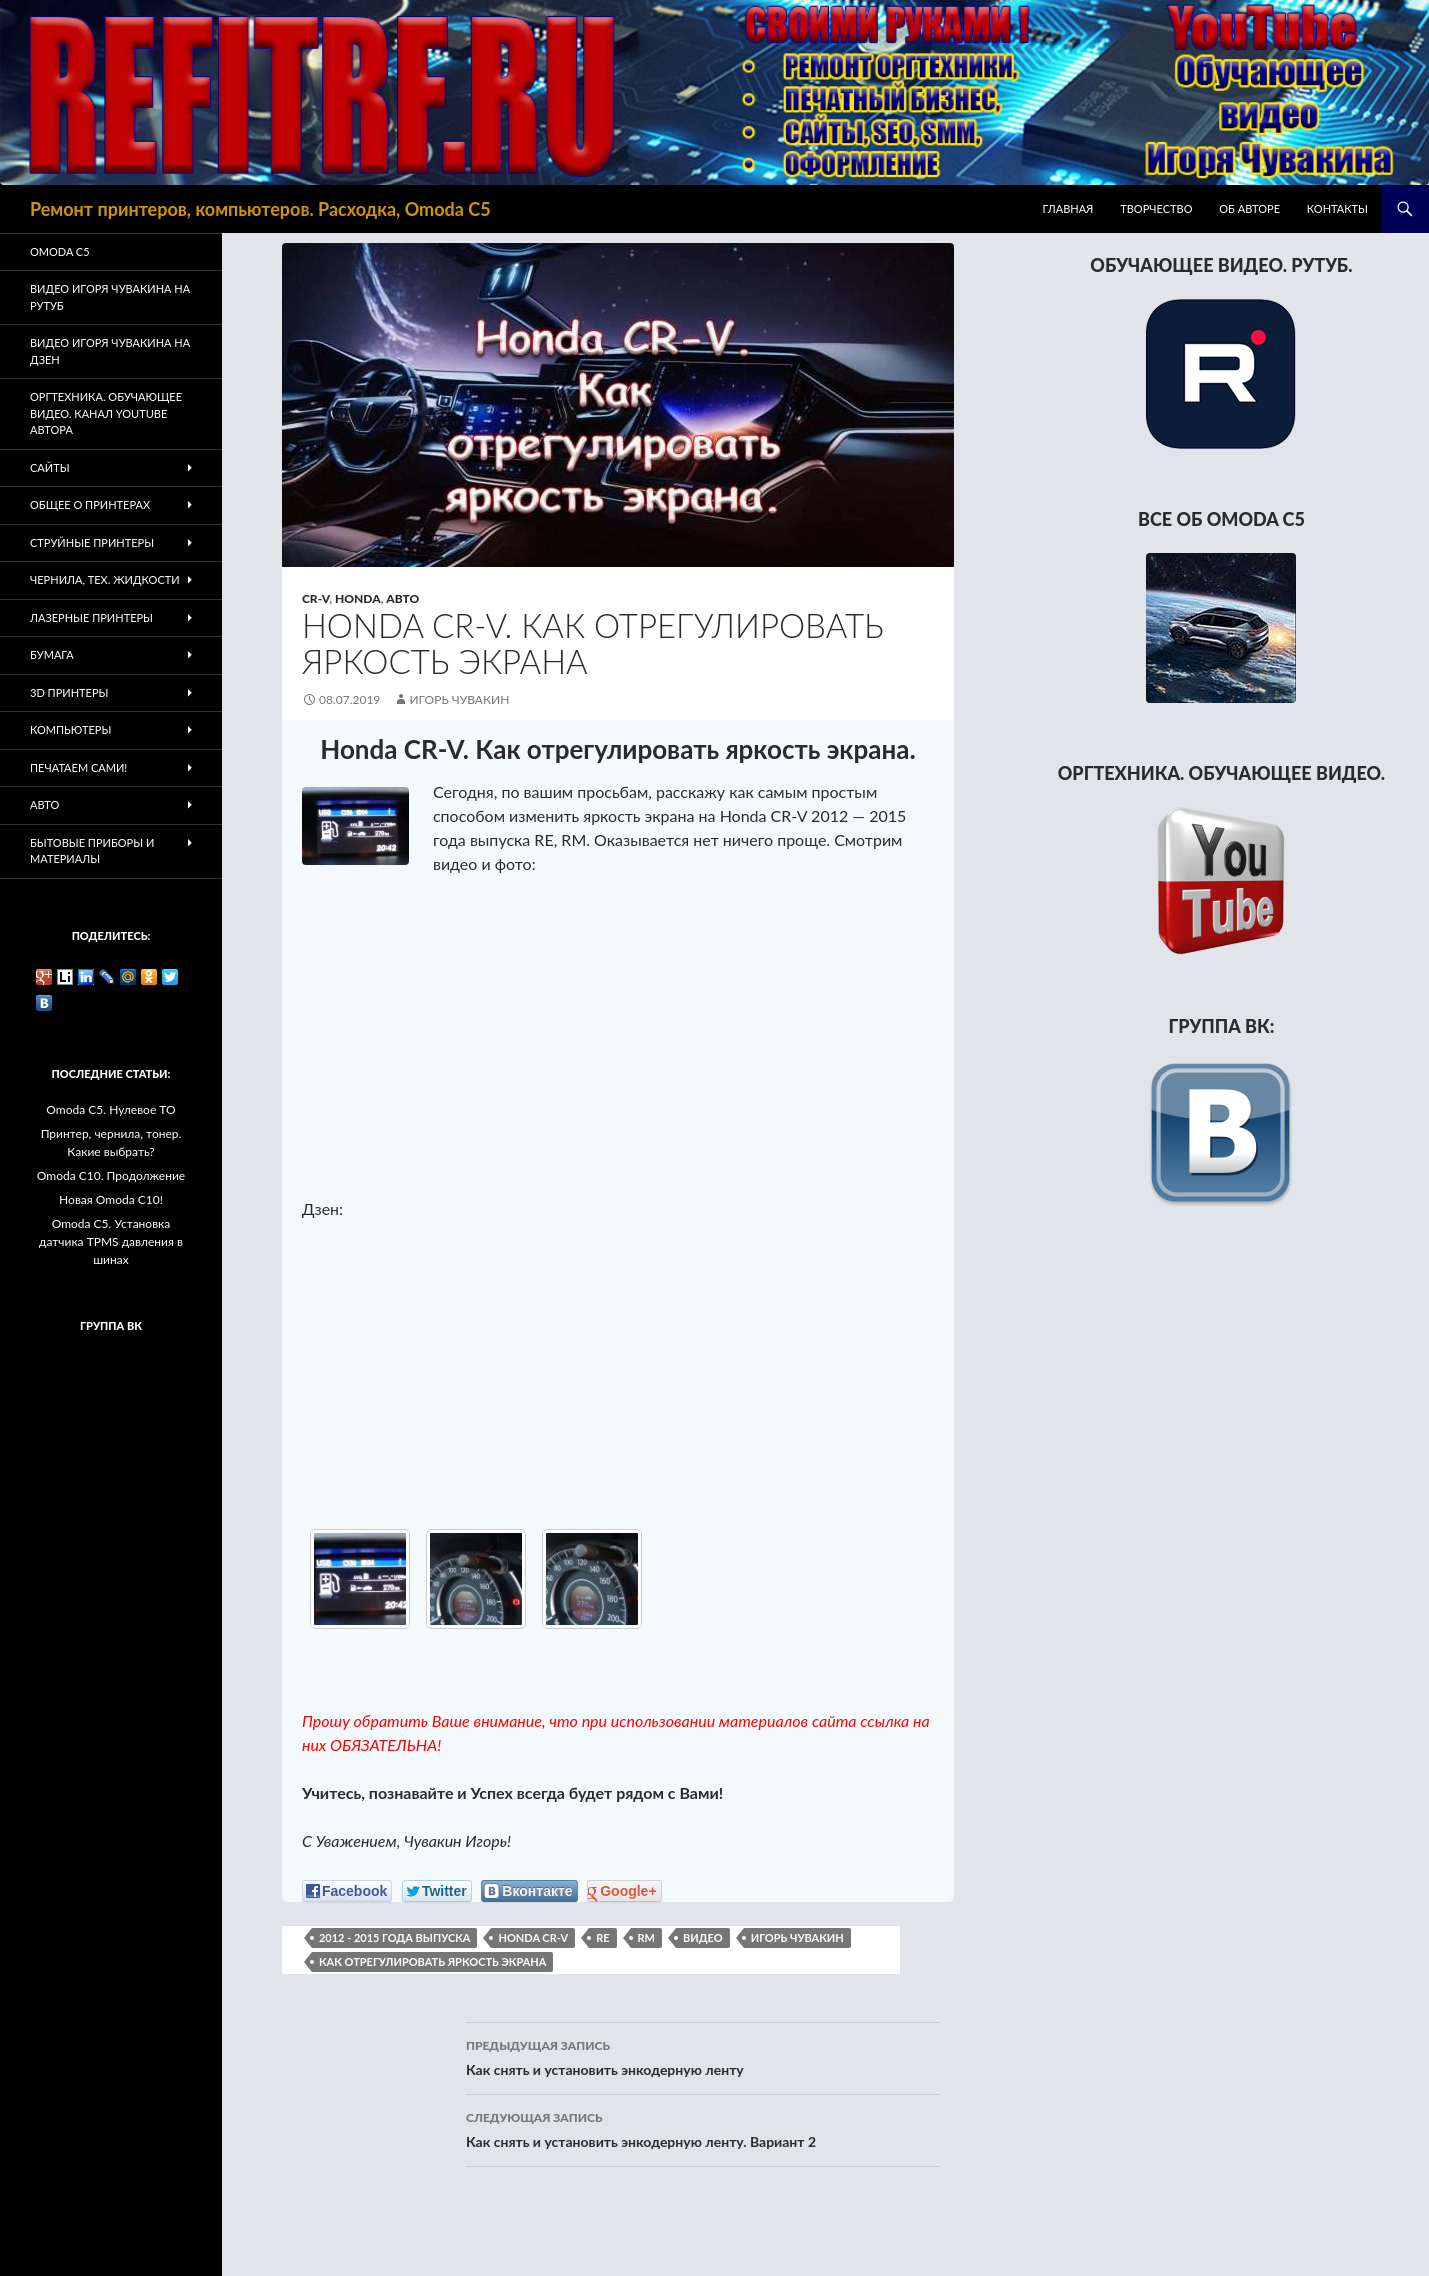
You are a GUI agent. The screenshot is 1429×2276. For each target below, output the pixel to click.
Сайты (50, 467)
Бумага (52, 654)
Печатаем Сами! (78, 767)
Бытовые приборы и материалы (92, 851)
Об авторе (1249, 208)
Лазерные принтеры (91, 617)
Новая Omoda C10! (111, 1199)
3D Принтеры (69, 692)
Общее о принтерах (90, 504)
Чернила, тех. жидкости (105, 579)
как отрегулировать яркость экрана (433, 1961)
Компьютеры (70, 729)
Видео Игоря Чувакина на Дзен (110, 351)
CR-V (315, 598)
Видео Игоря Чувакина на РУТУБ (110, 297)
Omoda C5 (60, 251)
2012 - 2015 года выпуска (395, 1937)
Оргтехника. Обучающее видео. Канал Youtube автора (106, 413)
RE (602, 1937)
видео (703, 1937)
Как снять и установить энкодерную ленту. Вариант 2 (703, 2128)
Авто (402, 598)
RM (646, 1937)
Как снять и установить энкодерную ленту (703, 2056)
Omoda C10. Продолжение (111, 1175)
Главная (1068, 208)
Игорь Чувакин (459, 699)
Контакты (1337, 208)
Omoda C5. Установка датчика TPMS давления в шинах (111, 1241)
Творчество (1156, 208)
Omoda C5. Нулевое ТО (110, 1109)
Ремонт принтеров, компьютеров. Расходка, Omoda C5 (260, 209)
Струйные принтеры (92, 542)
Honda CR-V (533, 1937)
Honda (358, 598)
